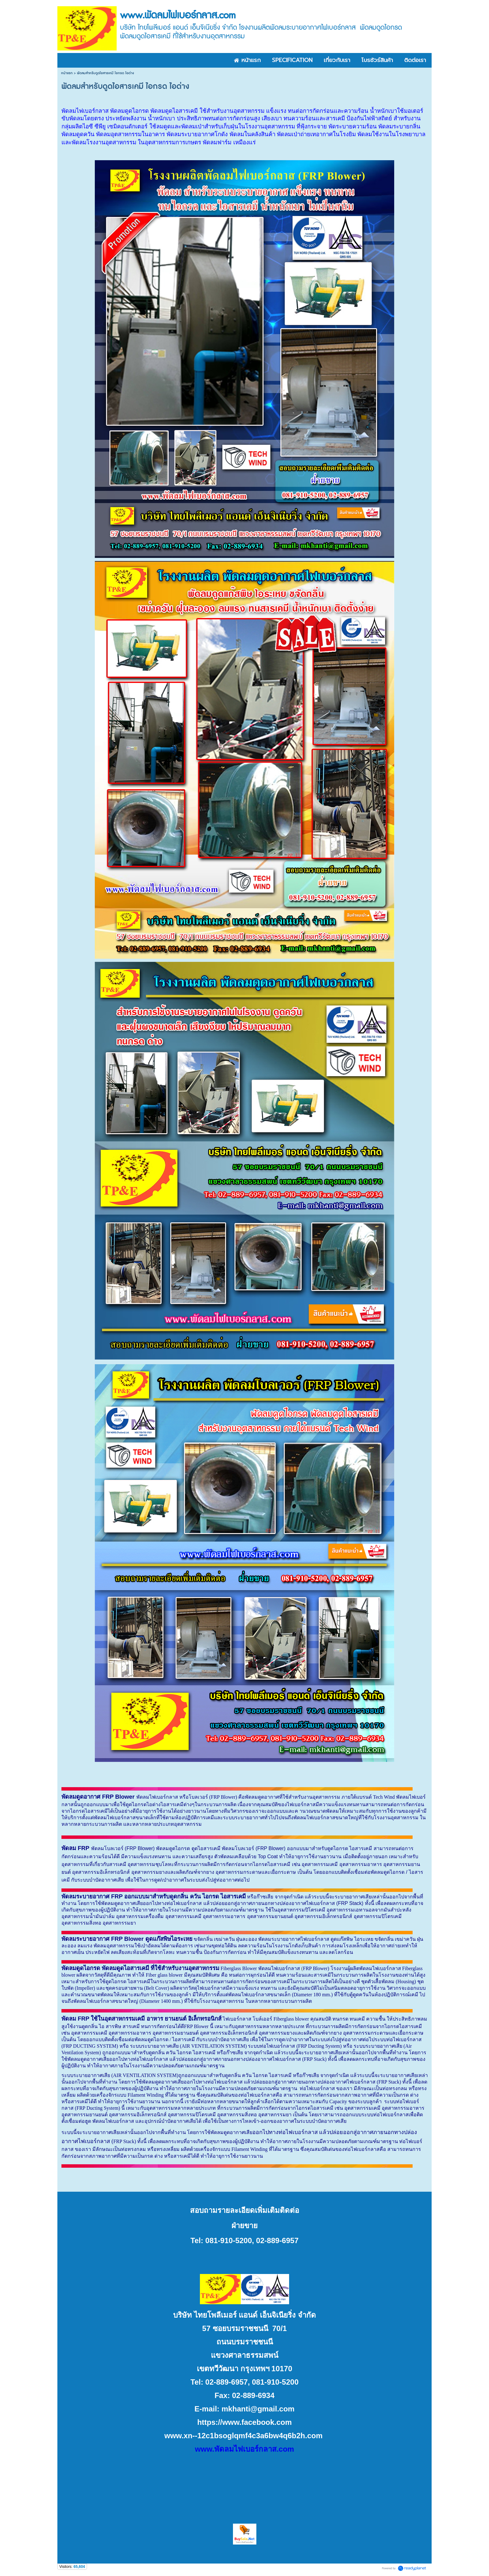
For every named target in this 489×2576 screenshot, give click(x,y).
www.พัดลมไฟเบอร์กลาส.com (244, 2449)
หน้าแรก (67, 73)
